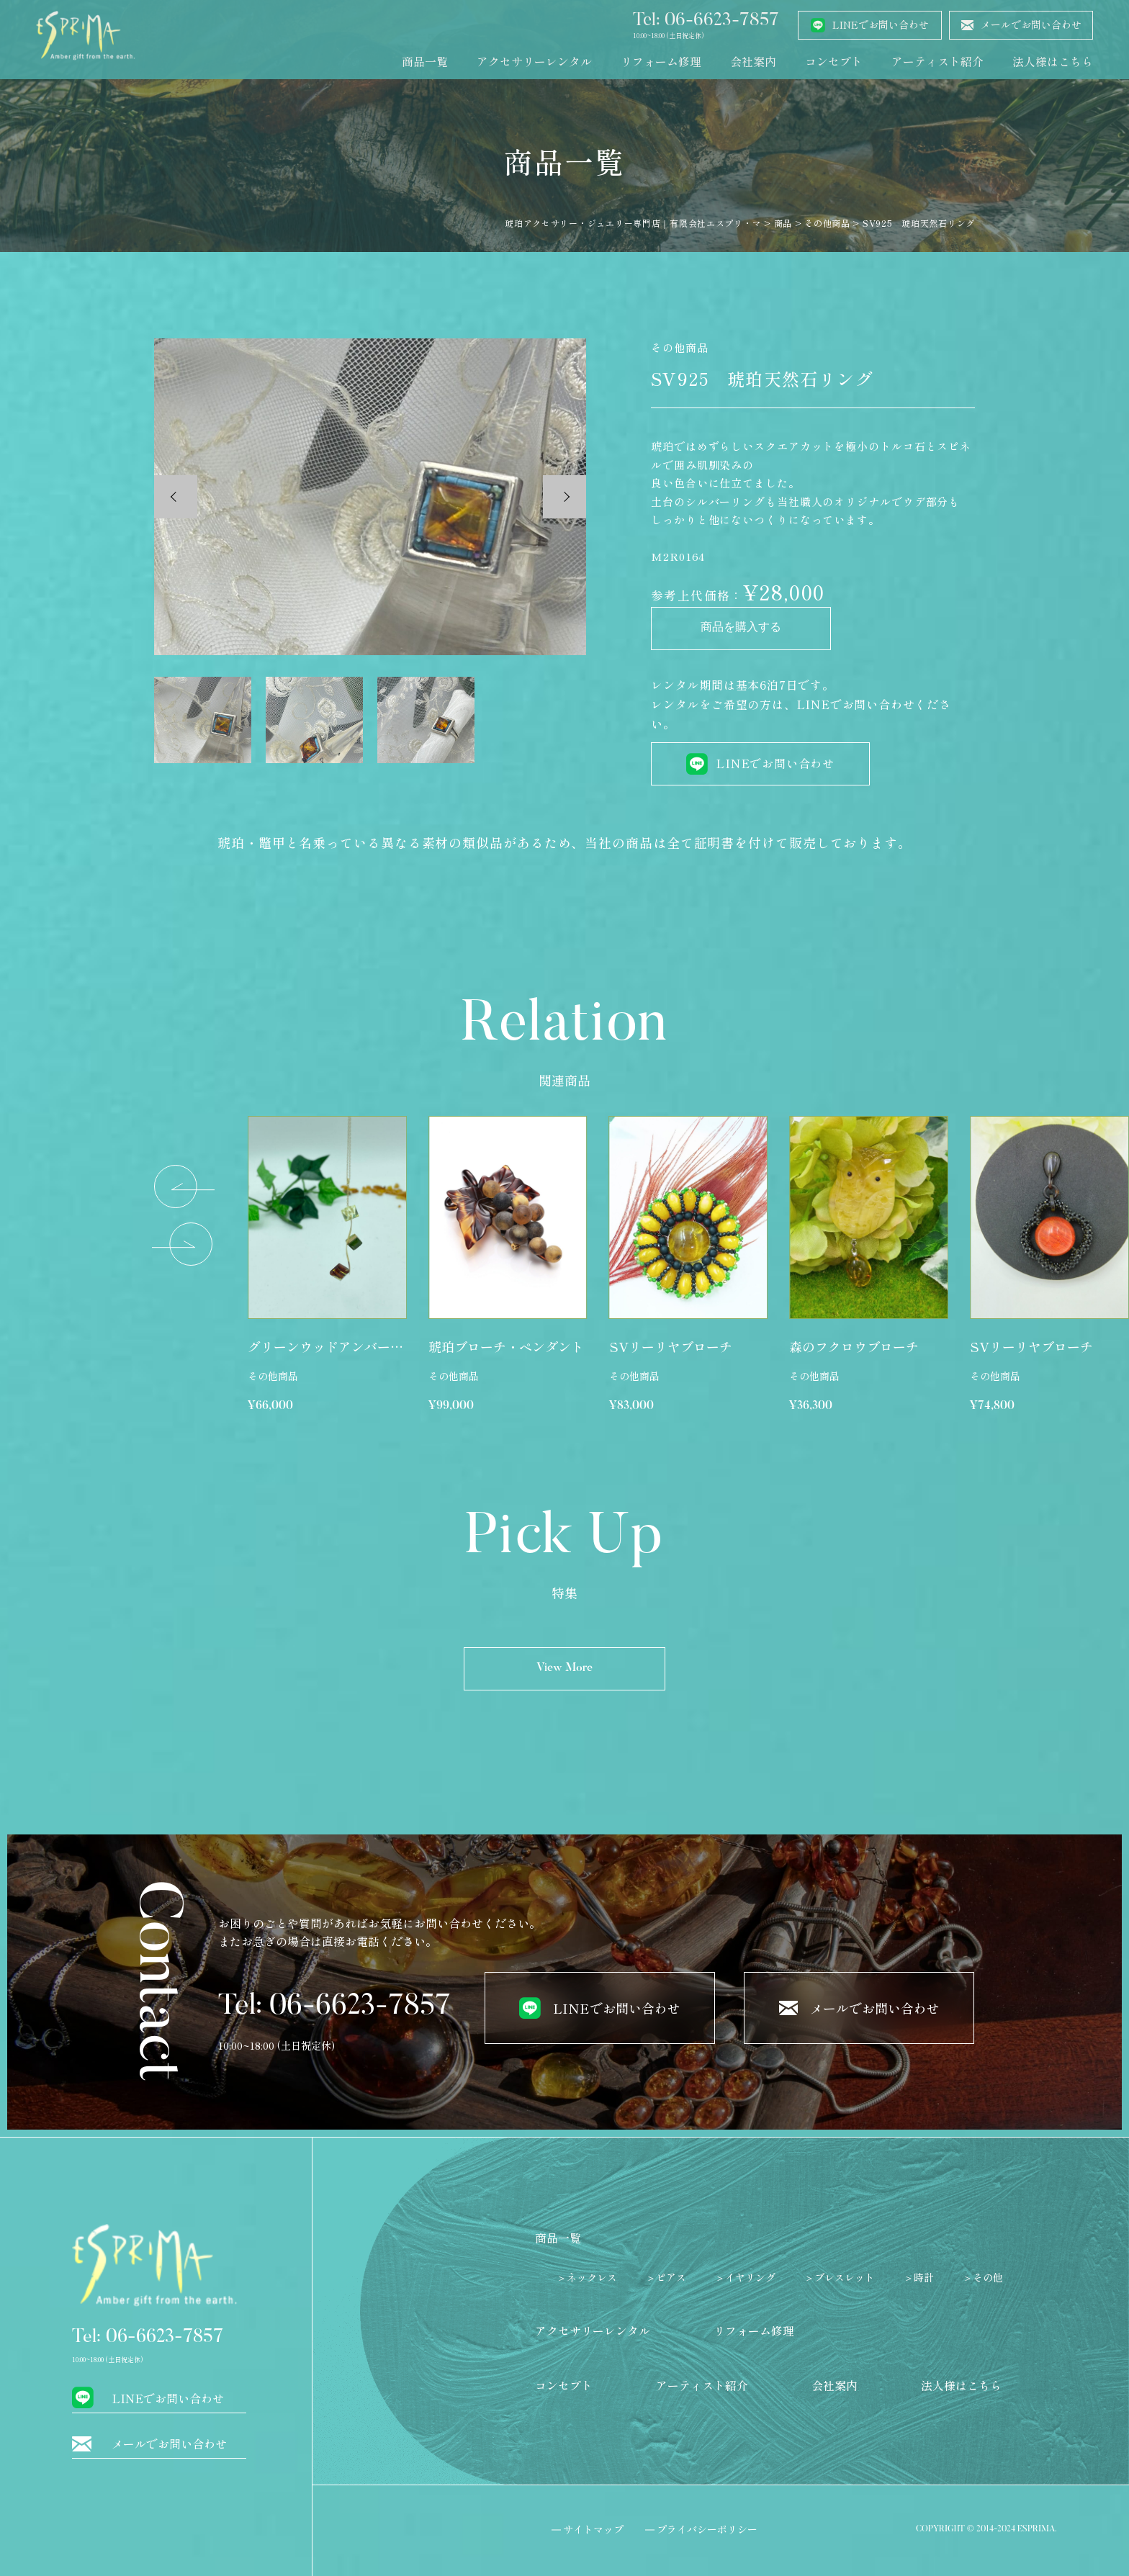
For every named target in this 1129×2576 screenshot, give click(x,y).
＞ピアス (666, 2277)
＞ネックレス (587, 2277)
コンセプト (834, 61)
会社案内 (753, 61)
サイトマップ (593, 2529)
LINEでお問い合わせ (775, 763)
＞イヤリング (745, 2277)
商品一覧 (425, 61)
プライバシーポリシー (707, 2529)
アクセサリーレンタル (534, 61)
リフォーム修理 (661, 61)
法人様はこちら (1052, 61)
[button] (184, 1187)
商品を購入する (741, 628)
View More (564, 1668)
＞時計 (919, 2277)
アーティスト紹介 (937, 61)
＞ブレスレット (839, 2277)
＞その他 (983, 2277)
